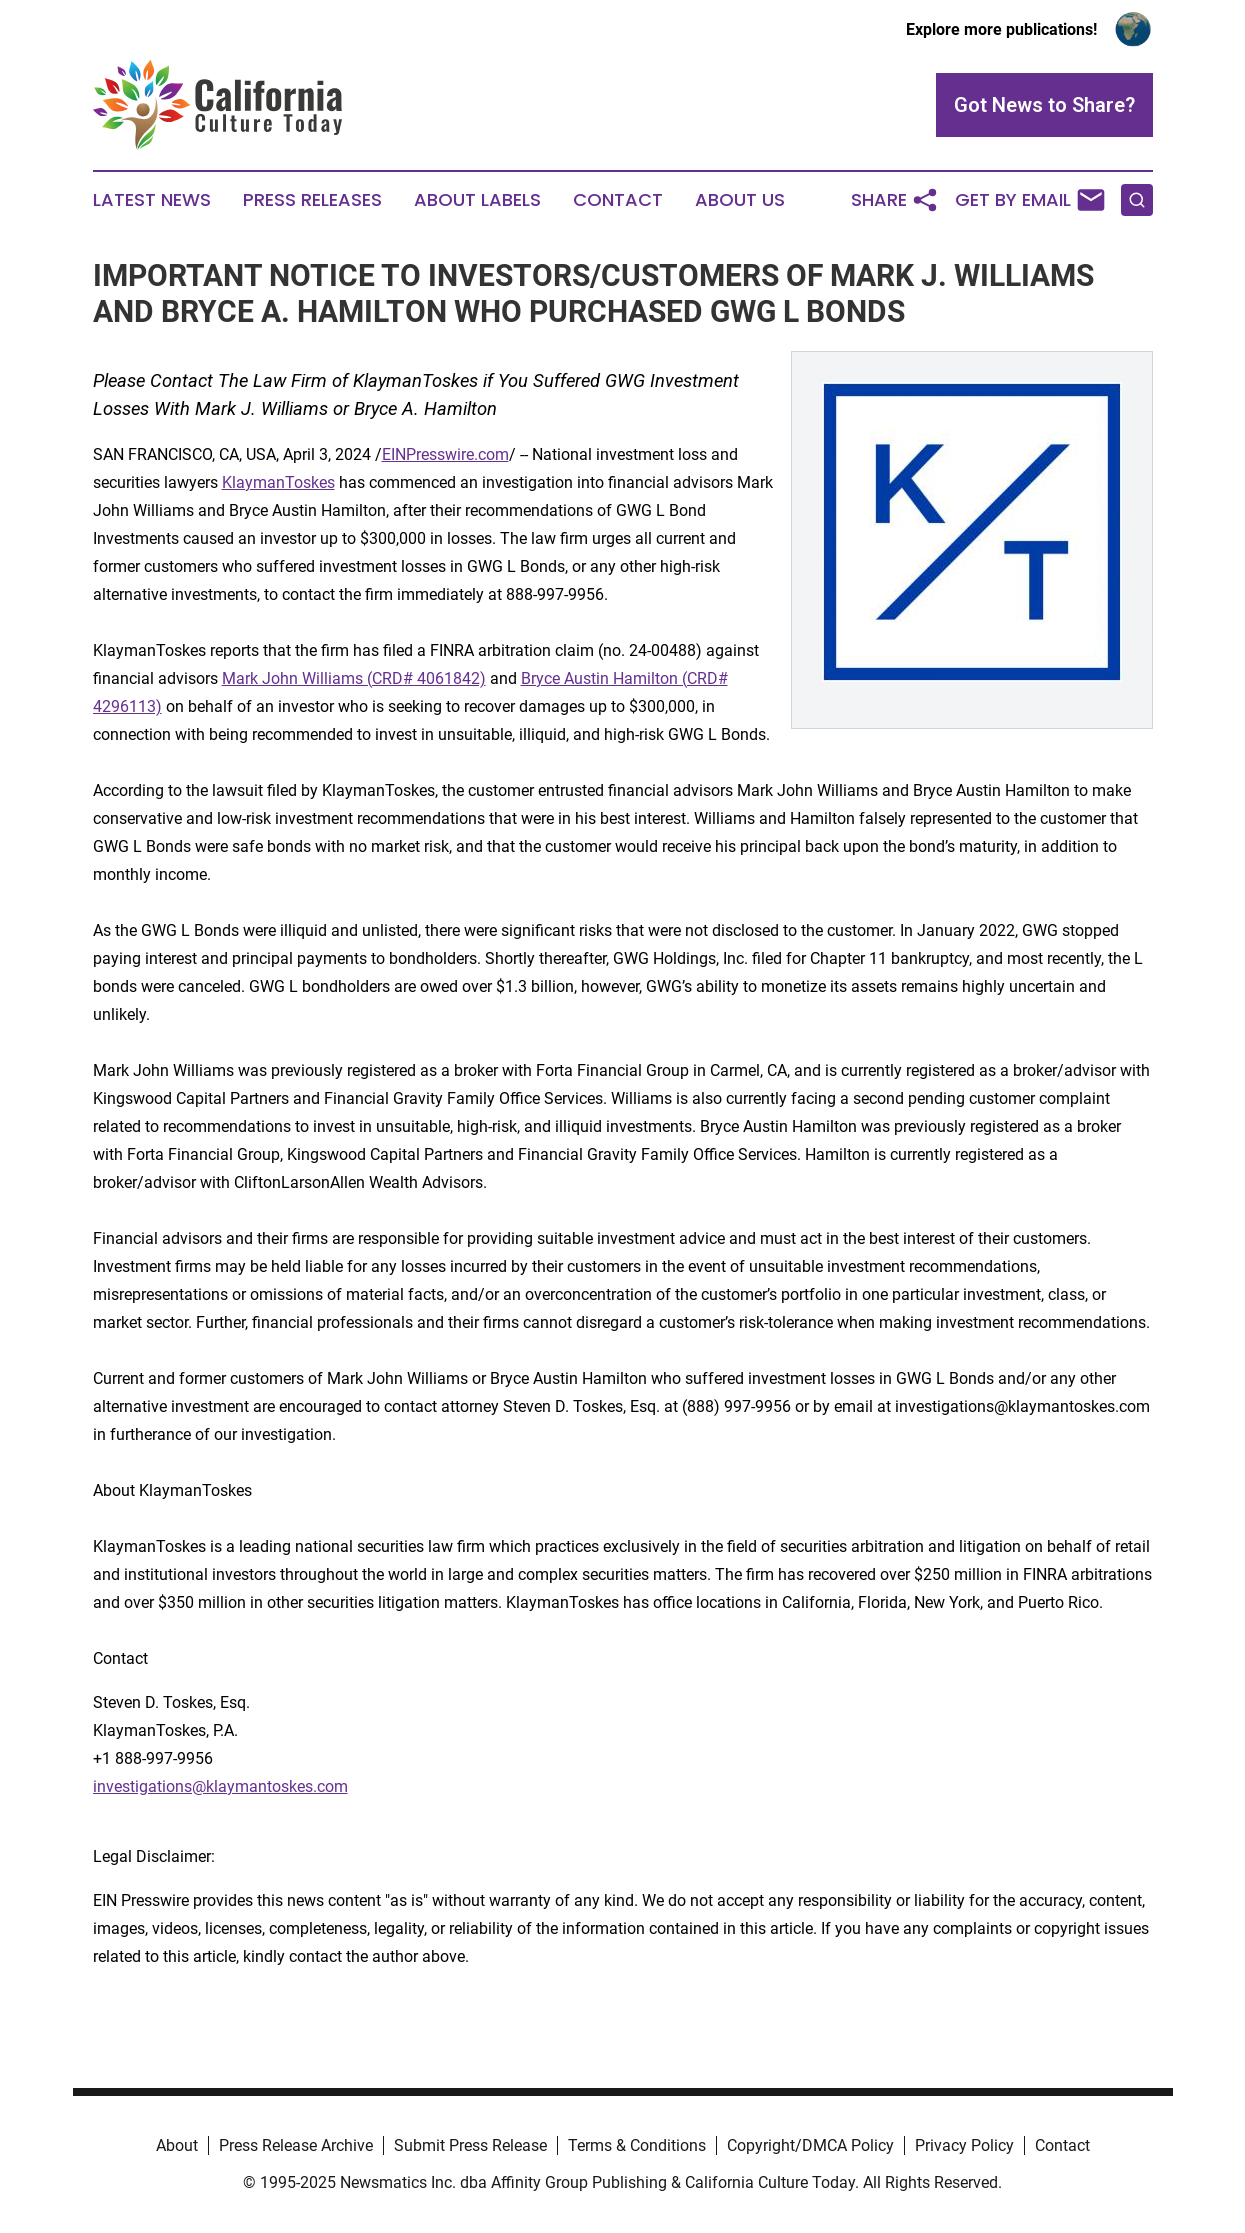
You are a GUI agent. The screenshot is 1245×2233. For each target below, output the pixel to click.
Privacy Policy (964, 2145)
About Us (740, 200)
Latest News (152, 200)
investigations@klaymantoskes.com (220, 1786)
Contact (618, 200)
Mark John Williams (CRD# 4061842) (354, 678)
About (177, 2145)
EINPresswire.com (445, 454)
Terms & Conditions (637, 2145)
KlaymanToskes (278, 482)
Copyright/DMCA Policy (810, 2145)
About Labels (477, 200)
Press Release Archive (296, 2145)
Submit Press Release (470, 2145)
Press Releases (312, 200)
